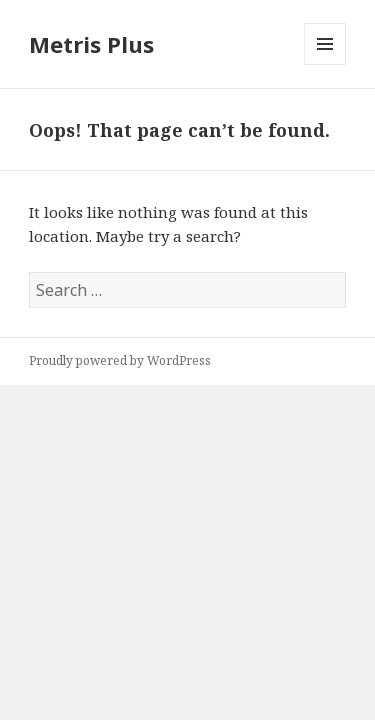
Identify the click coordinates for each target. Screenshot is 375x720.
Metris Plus (91, 44)
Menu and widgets (325, 64)
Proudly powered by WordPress (120, 360)
